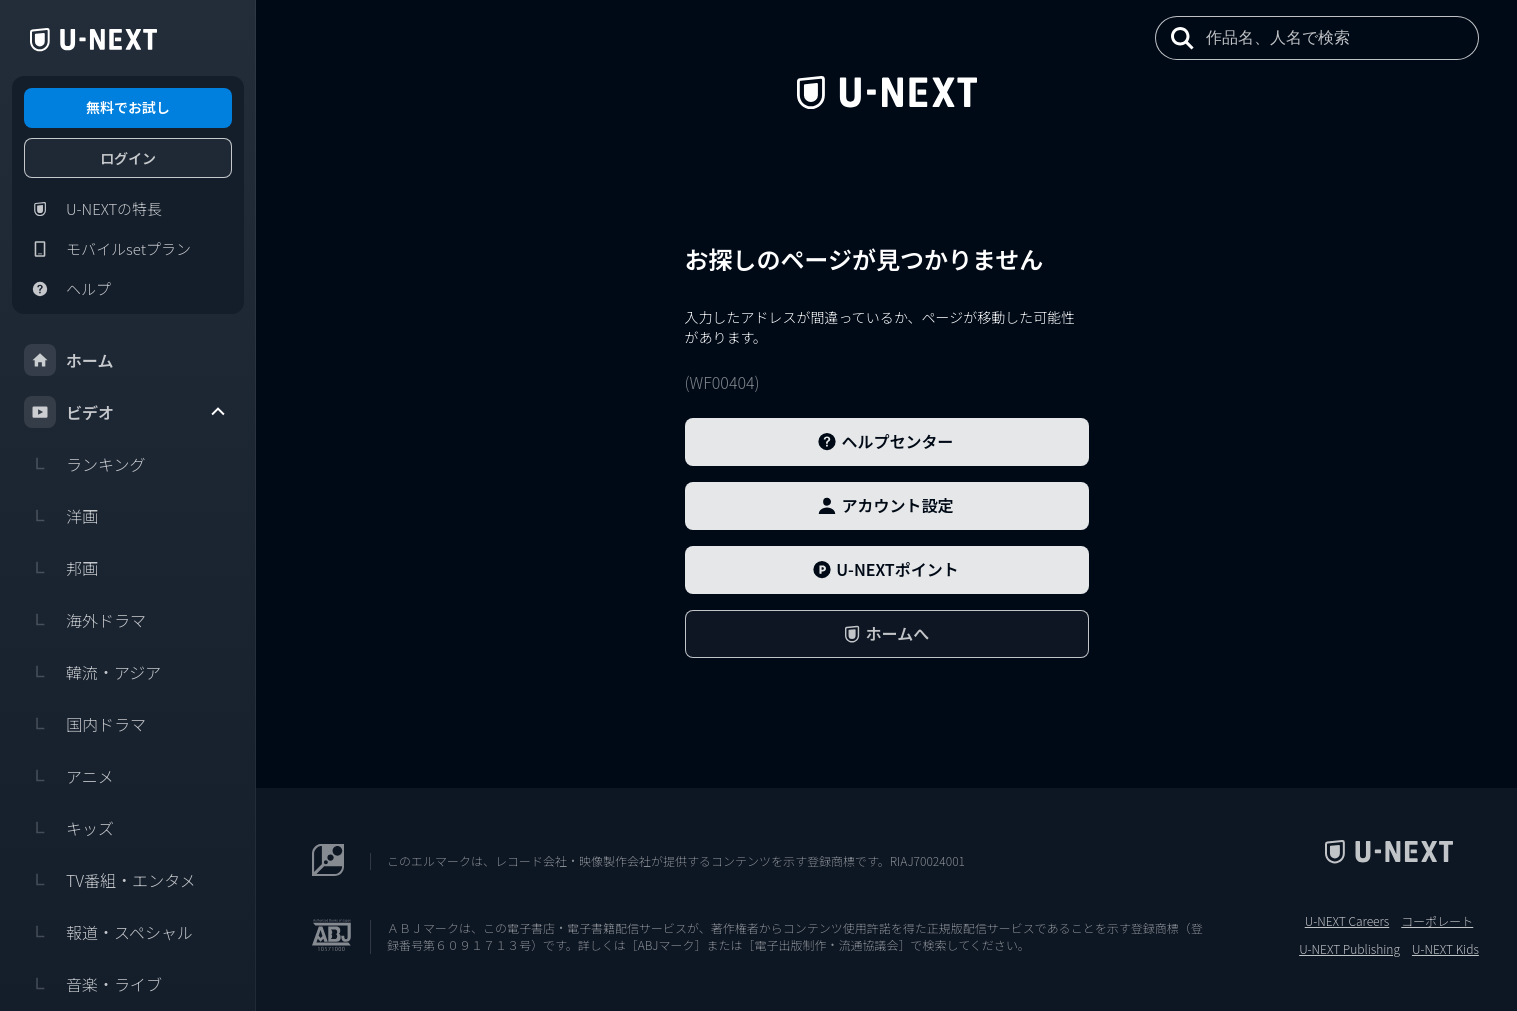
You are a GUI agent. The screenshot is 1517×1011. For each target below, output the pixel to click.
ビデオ (126, 412)
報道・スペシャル (108, 932)
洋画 (61, 516)
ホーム (69, 360)
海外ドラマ (85, 620)
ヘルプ (67, 289)
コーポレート (1437, 921)
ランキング (85, 464)
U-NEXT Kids (1445, 949)
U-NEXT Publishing (1349, 949)
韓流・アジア (92, 672)
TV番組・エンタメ (110, 880)
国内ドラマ (85, 724)
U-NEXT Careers (1347, 921)
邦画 (61, 568)
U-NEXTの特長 (93, 209)
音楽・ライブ (93, 984)
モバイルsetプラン (107, 249)
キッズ (69, 828)
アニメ (69, 776)
